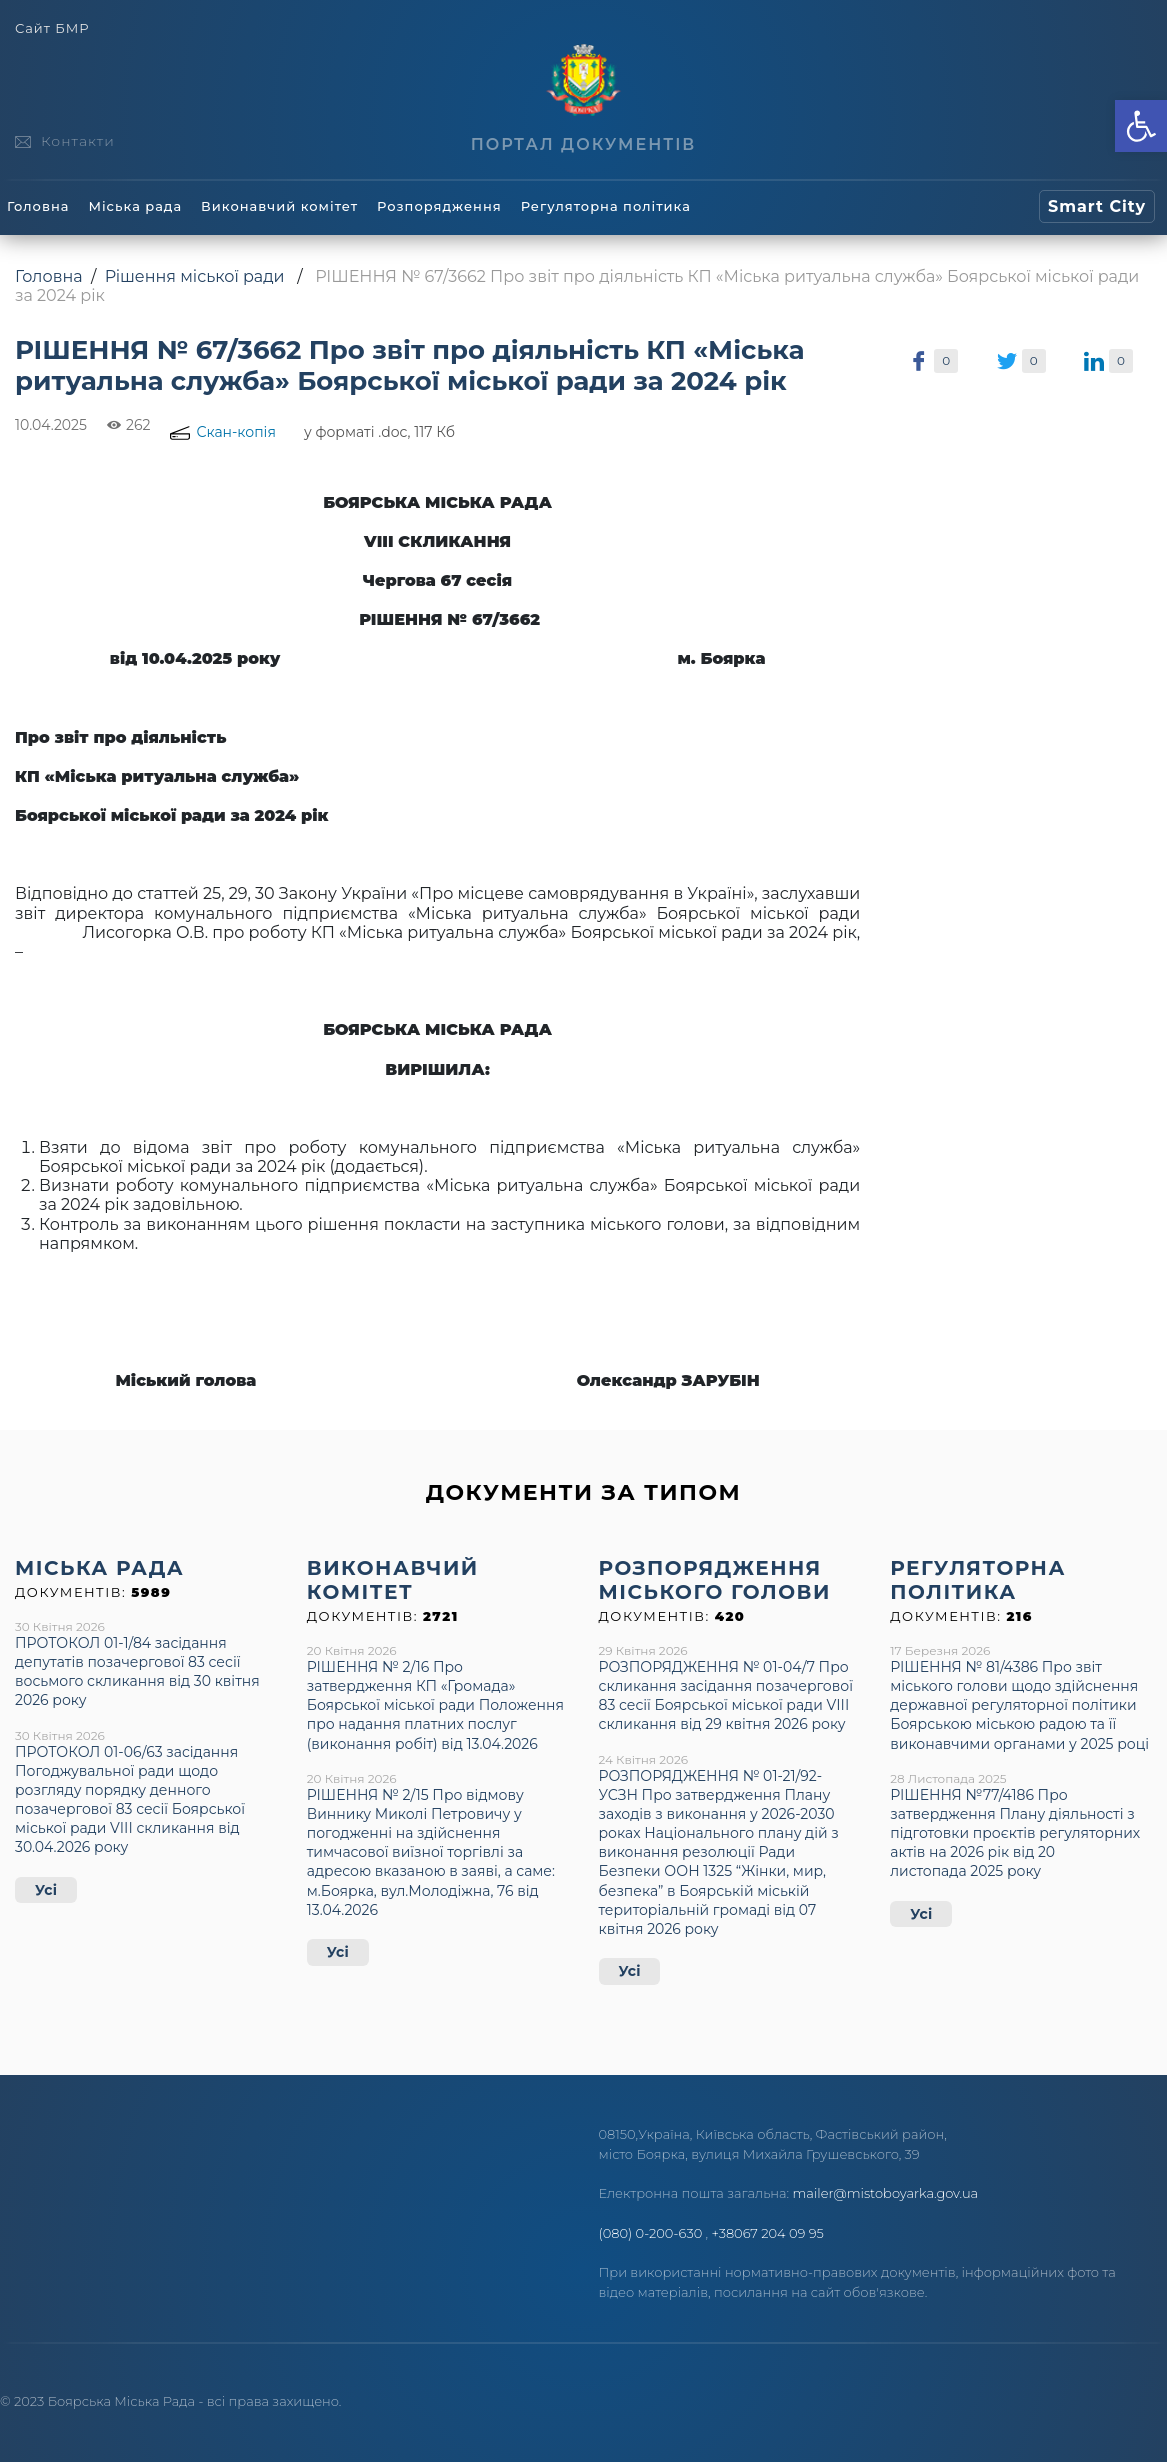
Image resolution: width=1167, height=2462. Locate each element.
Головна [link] (38, 206)
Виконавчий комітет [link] (279, 206)
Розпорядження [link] (439, 206)
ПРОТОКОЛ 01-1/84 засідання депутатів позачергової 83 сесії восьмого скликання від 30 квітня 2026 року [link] (137, 1672)
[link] (1141, 126)
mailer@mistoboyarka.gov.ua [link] (886, 2193)
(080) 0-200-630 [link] (651, 2233)
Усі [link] (46, 1890)
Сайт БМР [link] (52, 28)
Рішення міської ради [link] (195, 276)
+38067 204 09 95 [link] (768, 2233)
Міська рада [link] (135, 206)
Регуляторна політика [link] (606, 206)
